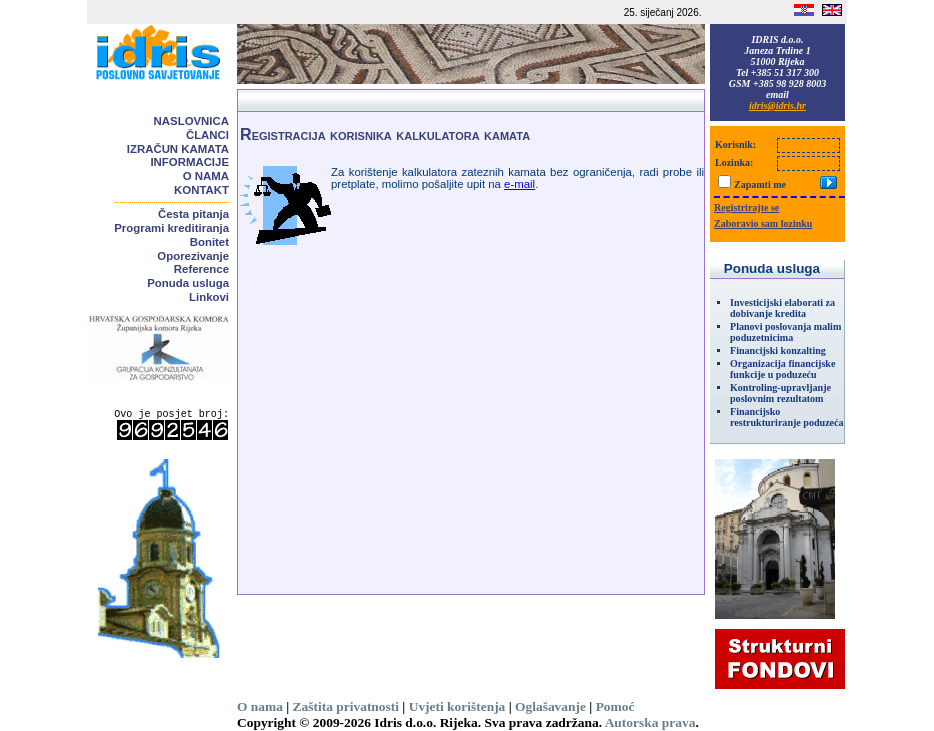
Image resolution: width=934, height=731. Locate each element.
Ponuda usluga (188, 283)
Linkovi (209, 297)
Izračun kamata (178, 149)
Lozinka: (734, 162)
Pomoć (615, 706)
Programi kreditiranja (171, 228)
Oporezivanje (193, 256)
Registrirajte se (746, 207)
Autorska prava (650, 722)
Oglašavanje (550, 706)
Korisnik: (735, 144)
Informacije (189, 162)
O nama (206, 176)
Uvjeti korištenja (457, 706)
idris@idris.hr (777, 105)
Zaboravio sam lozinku (763, 223)
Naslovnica (191, 121)
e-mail (519, 184)
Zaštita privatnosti (346, 706)
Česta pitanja (193, 214)
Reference (201, 269)
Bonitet (209, 242)
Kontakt (201, 190)
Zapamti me (760, 184)
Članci (207, 135)
